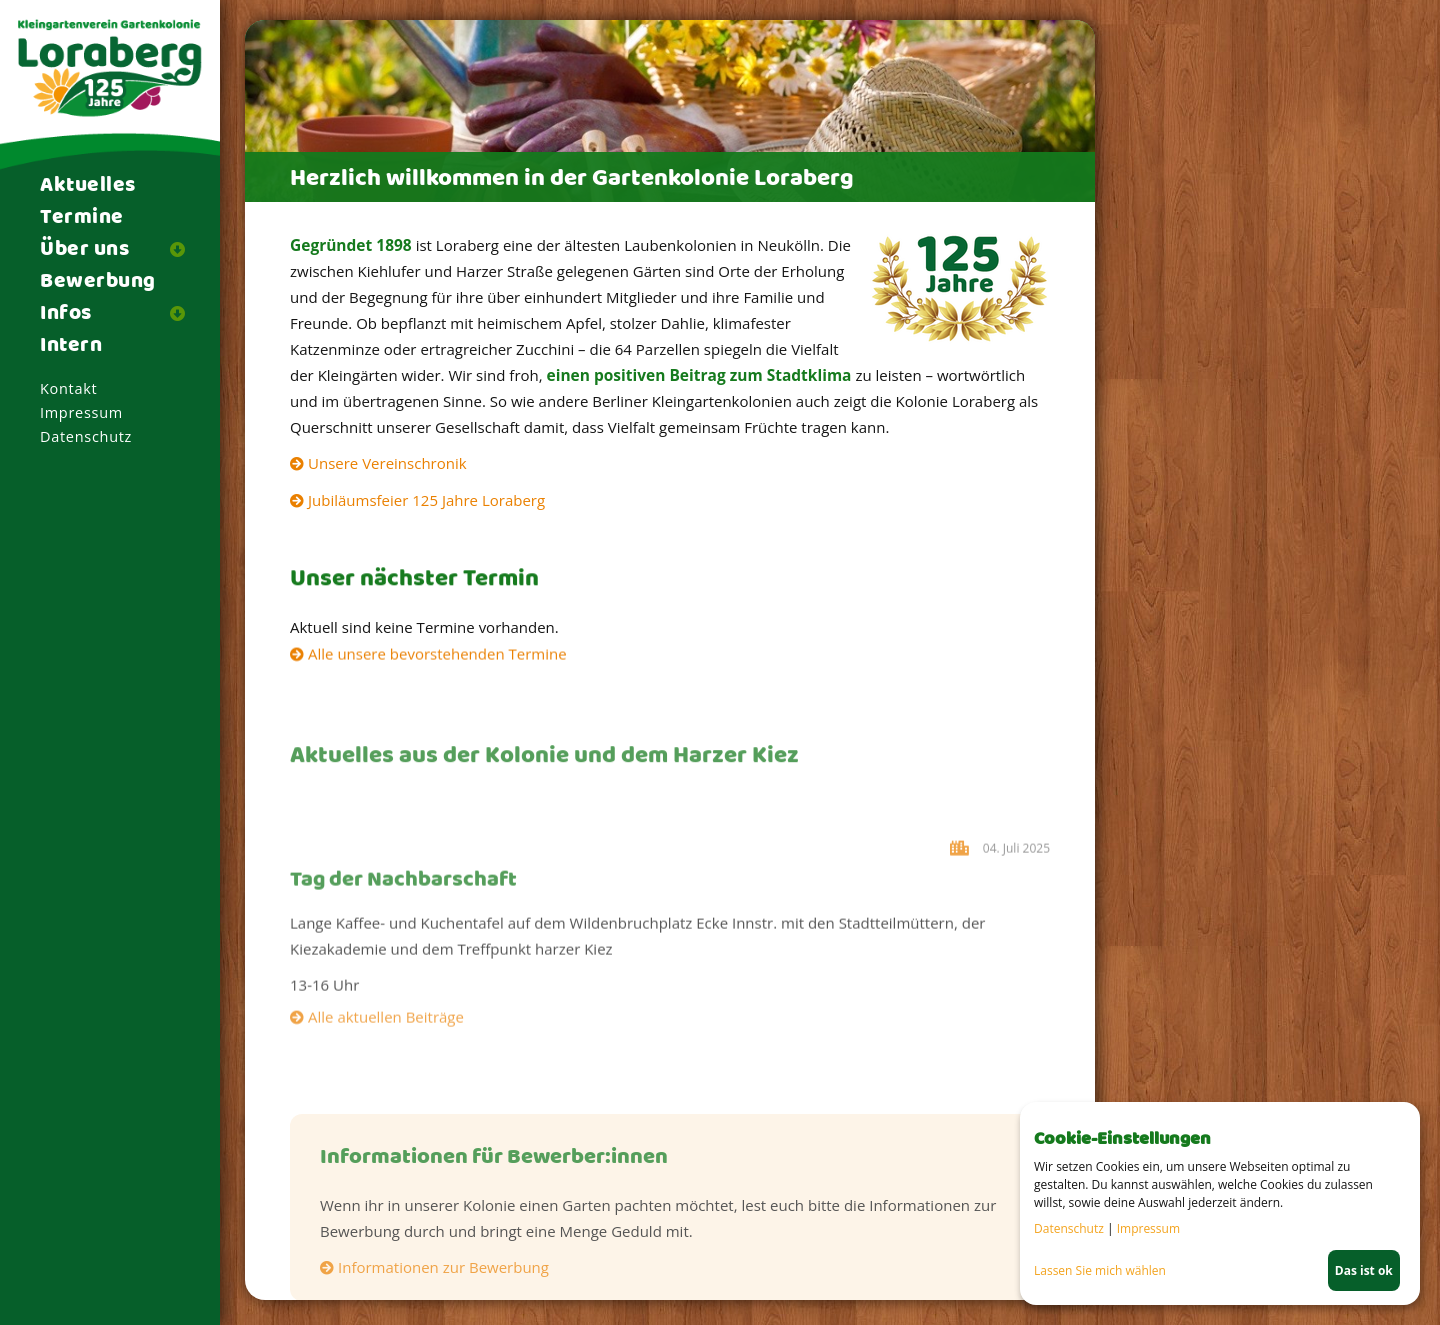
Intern (71, 346)
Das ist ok (1364, 1270)
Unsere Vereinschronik (387, 463)
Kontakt (68, 388)
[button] (185, 249)
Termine (82, 218)
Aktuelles (88, 186)
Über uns (84, 250)
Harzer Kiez (961, 892)
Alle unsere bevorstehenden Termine (437, 655)
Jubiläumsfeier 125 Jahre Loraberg (426, 500)
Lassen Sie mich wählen (1100, 1270)
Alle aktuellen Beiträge (386, 1022)
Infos (66, 314)
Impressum (81, 412)
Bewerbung (98, 282)
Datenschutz (86, 436)
